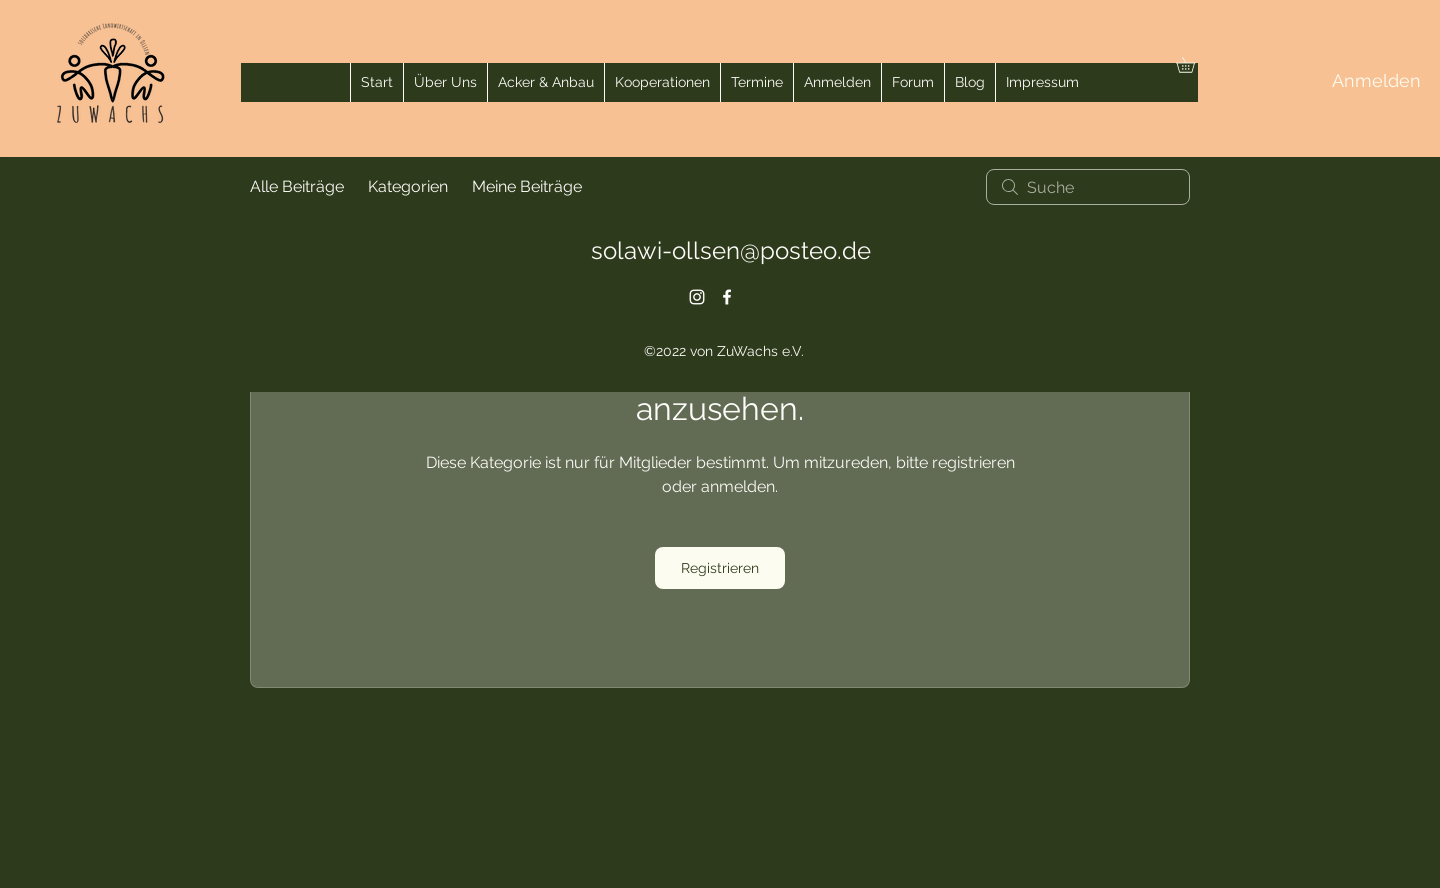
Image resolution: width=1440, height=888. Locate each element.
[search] (1088, 187)
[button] (1193, 65)
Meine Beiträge (527, 186)
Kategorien (408, 186)
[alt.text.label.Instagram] (697, 297)
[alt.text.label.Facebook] (727, 297)
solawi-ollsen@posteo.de (731, 250)
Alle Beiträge (297, 186)
